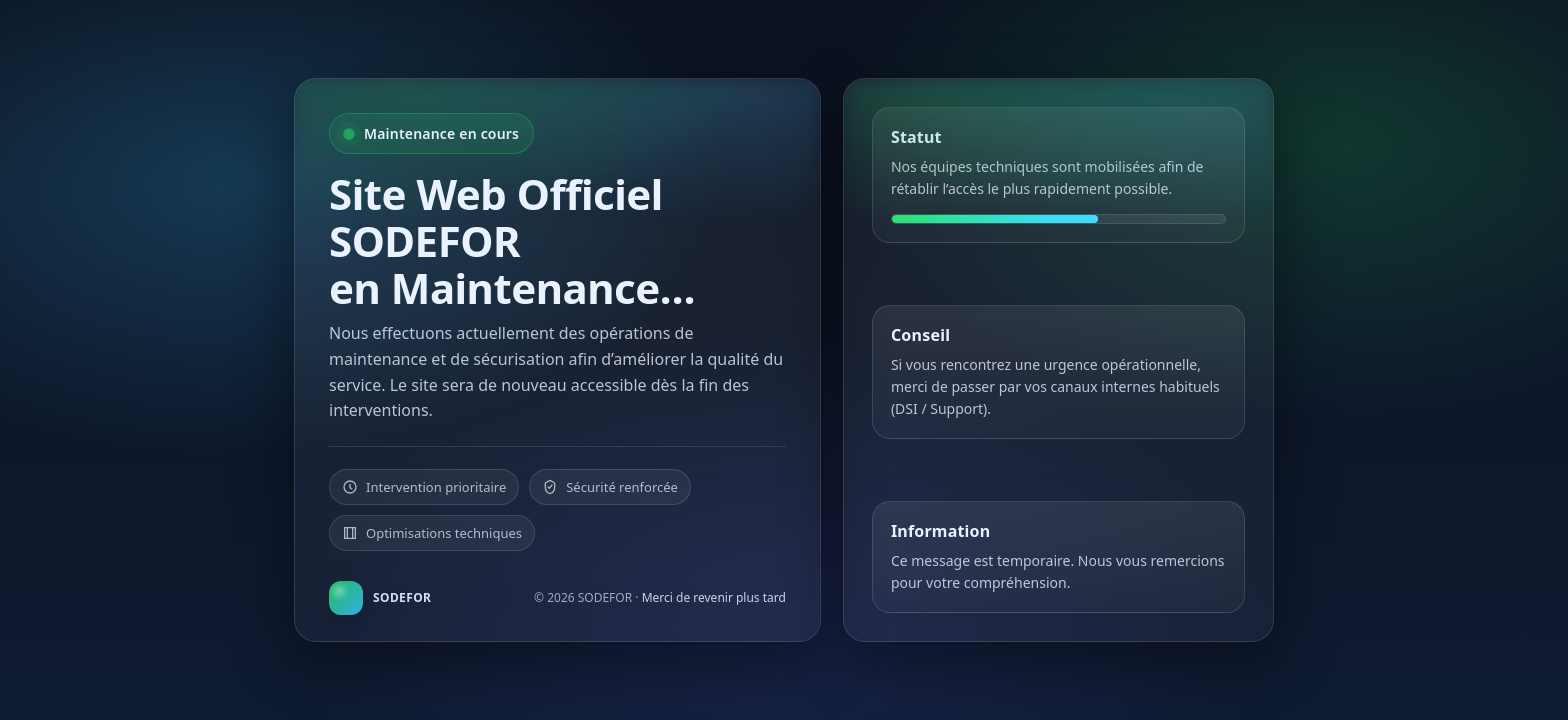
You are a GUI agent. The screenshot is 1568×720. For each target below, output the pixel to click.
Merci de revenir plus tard (714, 597)
